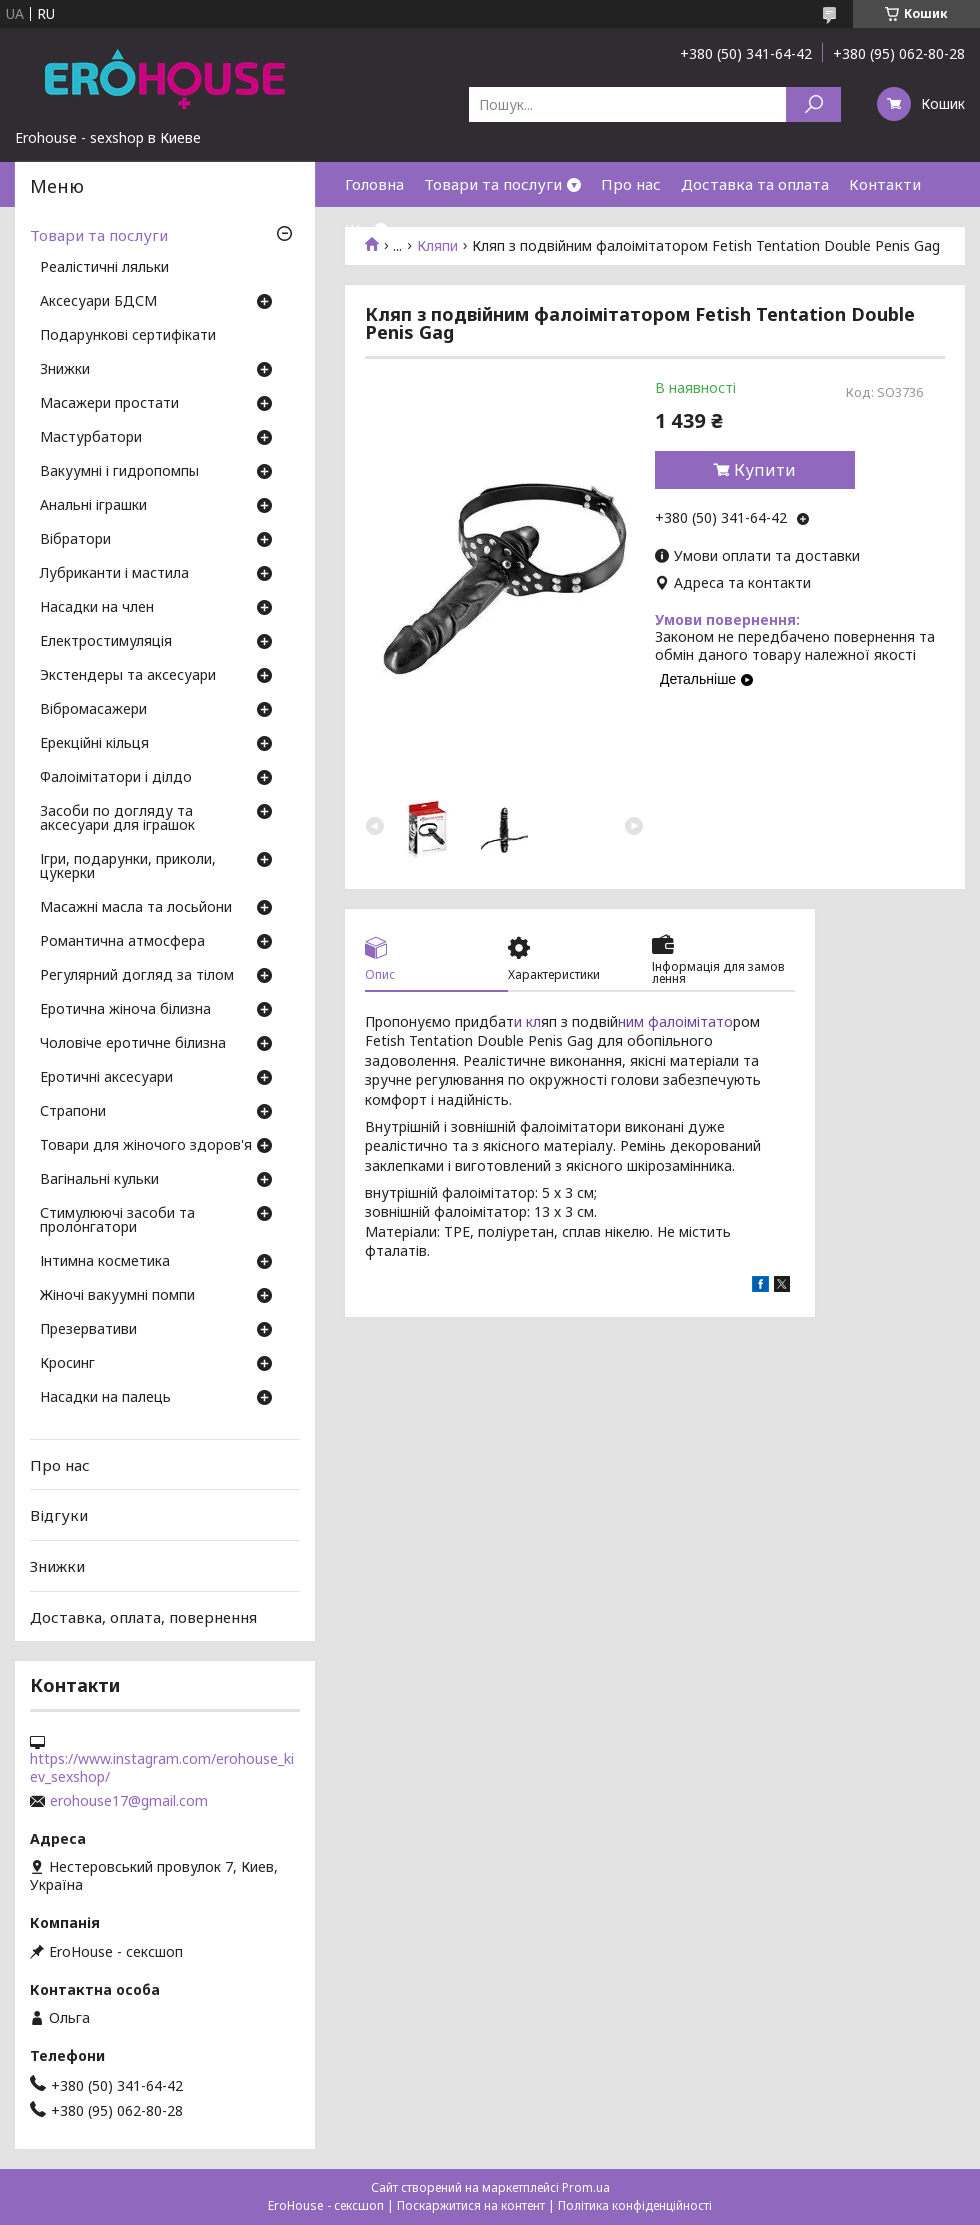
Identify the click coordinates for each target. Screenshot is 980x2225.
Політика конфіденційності (635, 2205)
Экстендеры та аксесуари (128, 676)
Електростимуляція (106, 642)
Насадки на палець (105, 1398)
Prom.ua (586, 2187)
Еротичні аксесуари (106, 1078)
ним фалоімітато (675, 1021)
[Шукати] (813, 104)
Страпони (73, 1112)
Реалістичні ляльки (104, 268)
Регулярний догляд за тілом (137, 976)
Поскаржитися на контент (471, 2205)
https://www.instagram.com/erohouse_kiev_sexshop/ (162, 1768)
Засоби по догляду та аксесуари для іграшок (117, 819)
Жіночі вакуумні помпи (117, 1296)
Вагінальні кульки (99, 1180)
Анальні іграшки (93, 506)
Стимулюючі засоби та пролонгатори (117, 1221)
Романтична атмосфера (122, 942)
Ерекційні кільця (94, 744)
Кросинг (67, 1364)
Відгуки (59, 1515)
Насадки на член (97, 608)
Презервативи (88, 1330)
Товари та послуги (493, 184)
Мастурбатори (91, 438)
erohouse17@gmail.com (129, 1801)
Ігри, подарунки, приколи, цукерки (128, 867)
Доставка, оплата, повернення (143, 1616)
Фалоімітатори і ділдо (116, 778)
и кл (527, 1021)
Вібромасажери (93, 710)
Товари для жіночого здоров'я (146, 1146)
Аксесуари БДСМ (98, 302)
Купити (765, 470)
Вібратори (75, 540)
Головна (374, 184)
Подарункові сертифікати (128, 336)
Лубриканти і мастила (114, 574)
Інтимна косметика (105, 1262)
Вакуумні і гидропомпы (119, 472)
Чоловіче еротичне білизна (133, 1044)
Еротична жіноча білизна (125, 1010)
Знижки (65, 370)
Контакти (885, 184)
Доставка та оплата (755, 184)
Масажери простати (109, 404)
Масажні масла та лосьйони (136, 908)
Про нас (631, 184)
